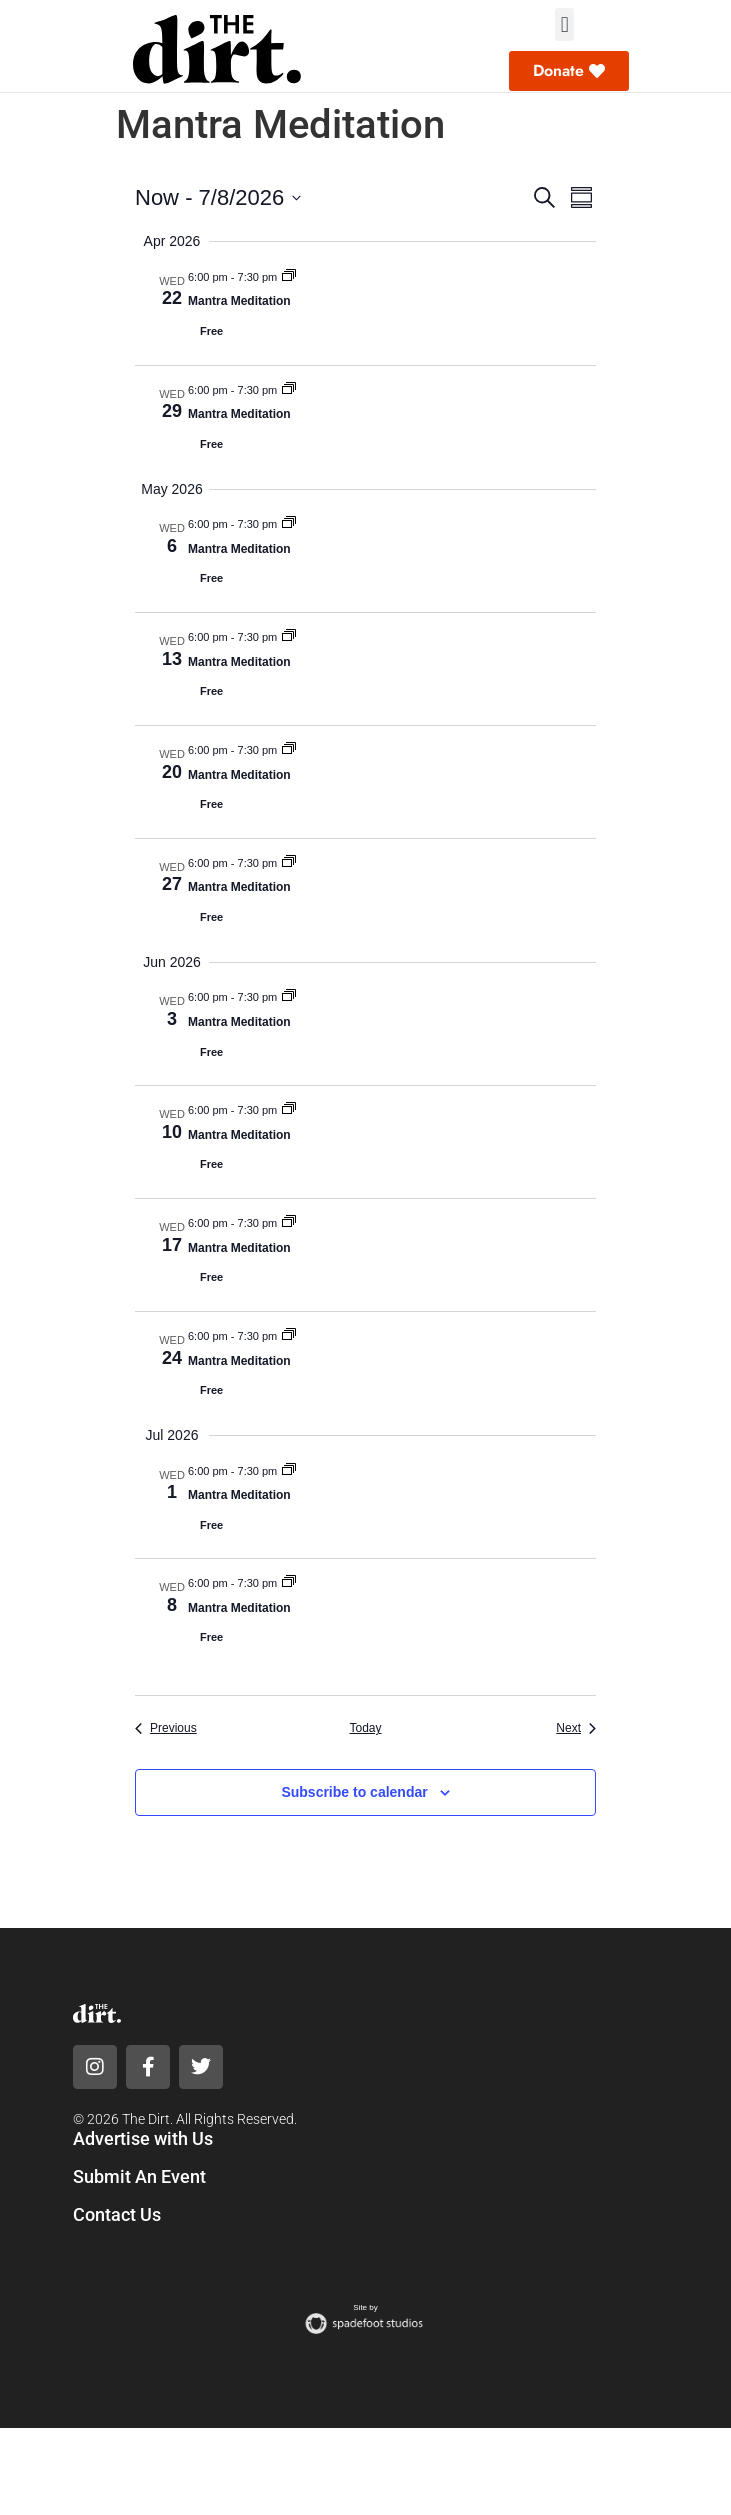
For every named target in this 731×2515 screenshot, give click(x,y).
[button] (564, 24)
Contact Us (117, 2214)
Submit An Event (139, 2176)
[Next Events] (576, 1728)
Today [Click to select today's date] (365, 1728)
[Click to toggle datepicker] (218, 197)
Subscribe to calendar (354, 1792)
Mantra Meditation (239, 301)
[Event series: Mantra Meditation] (289, 277)
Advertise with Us (143, 2138)
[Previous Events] (166, 1728)
